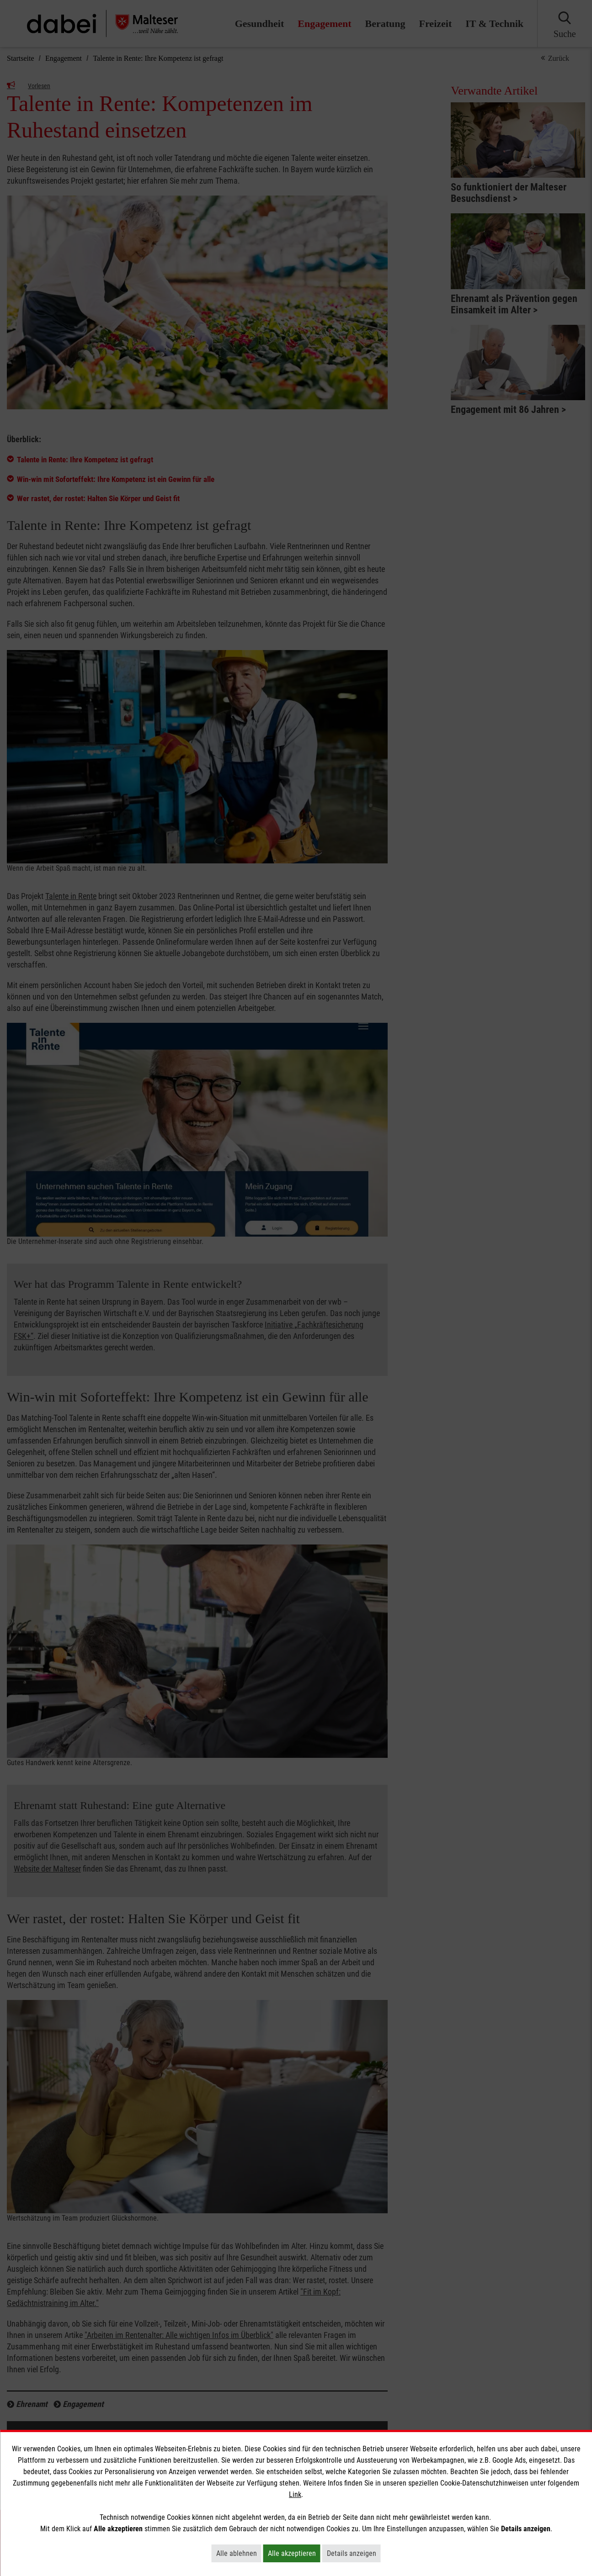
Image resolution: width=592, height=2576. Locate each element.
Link (295, 2494)
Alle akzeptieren (294, 2553)
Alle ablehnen (238, 2553)
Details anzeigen (354, 2553)
